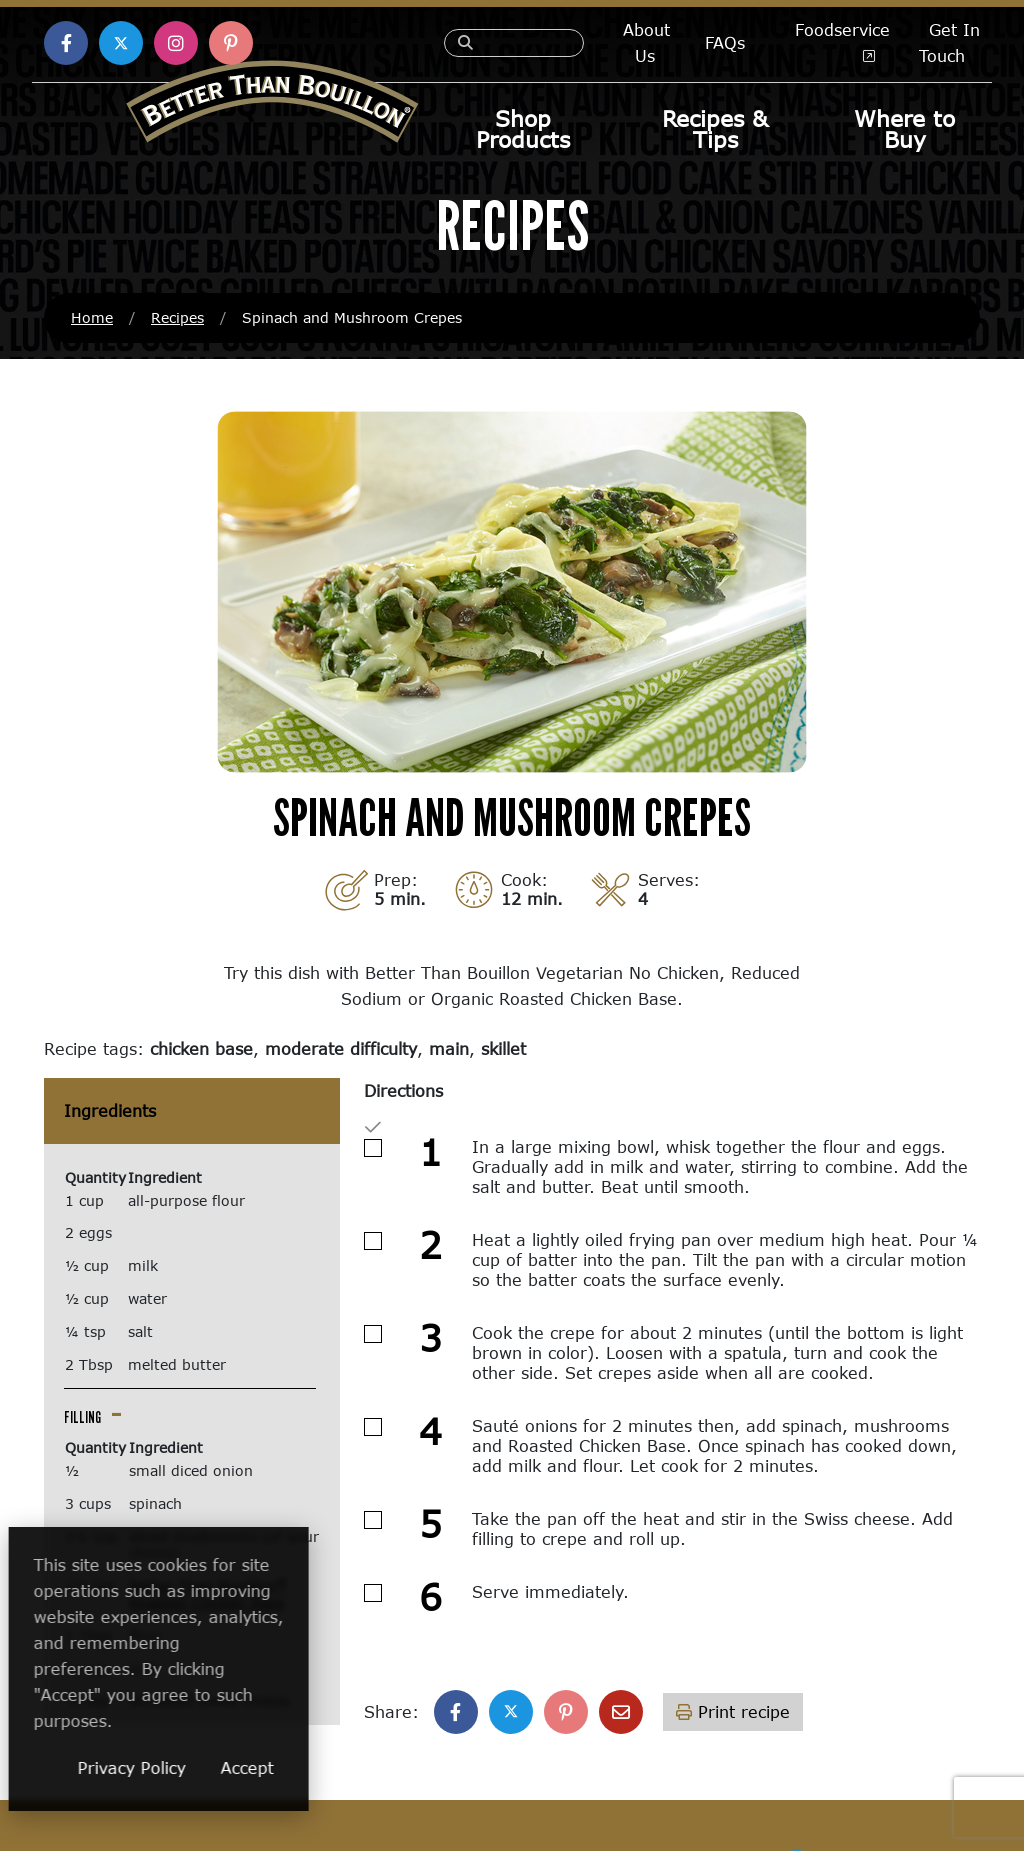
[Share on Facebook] (456, 1713)
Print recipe (733, 1712)
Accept (378, 1767)
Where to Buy (904, 129)
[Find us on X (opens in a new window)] (121, 43)
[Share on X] (511, 1713)
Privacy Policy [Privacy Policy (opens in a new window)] (263, 1767)
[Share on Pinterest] (566, 1713)
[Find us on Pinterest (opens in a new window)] (231, 43)
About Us (646, 42)
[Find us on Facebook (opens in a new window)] (66, 43)
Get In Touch (949, 42)
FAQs (725, 42)
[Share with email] (621, 1713)
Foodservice (842, 38)
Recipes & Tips (715, 129)
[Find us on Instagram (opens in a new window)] (176, 43)
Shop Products (523, 129)
